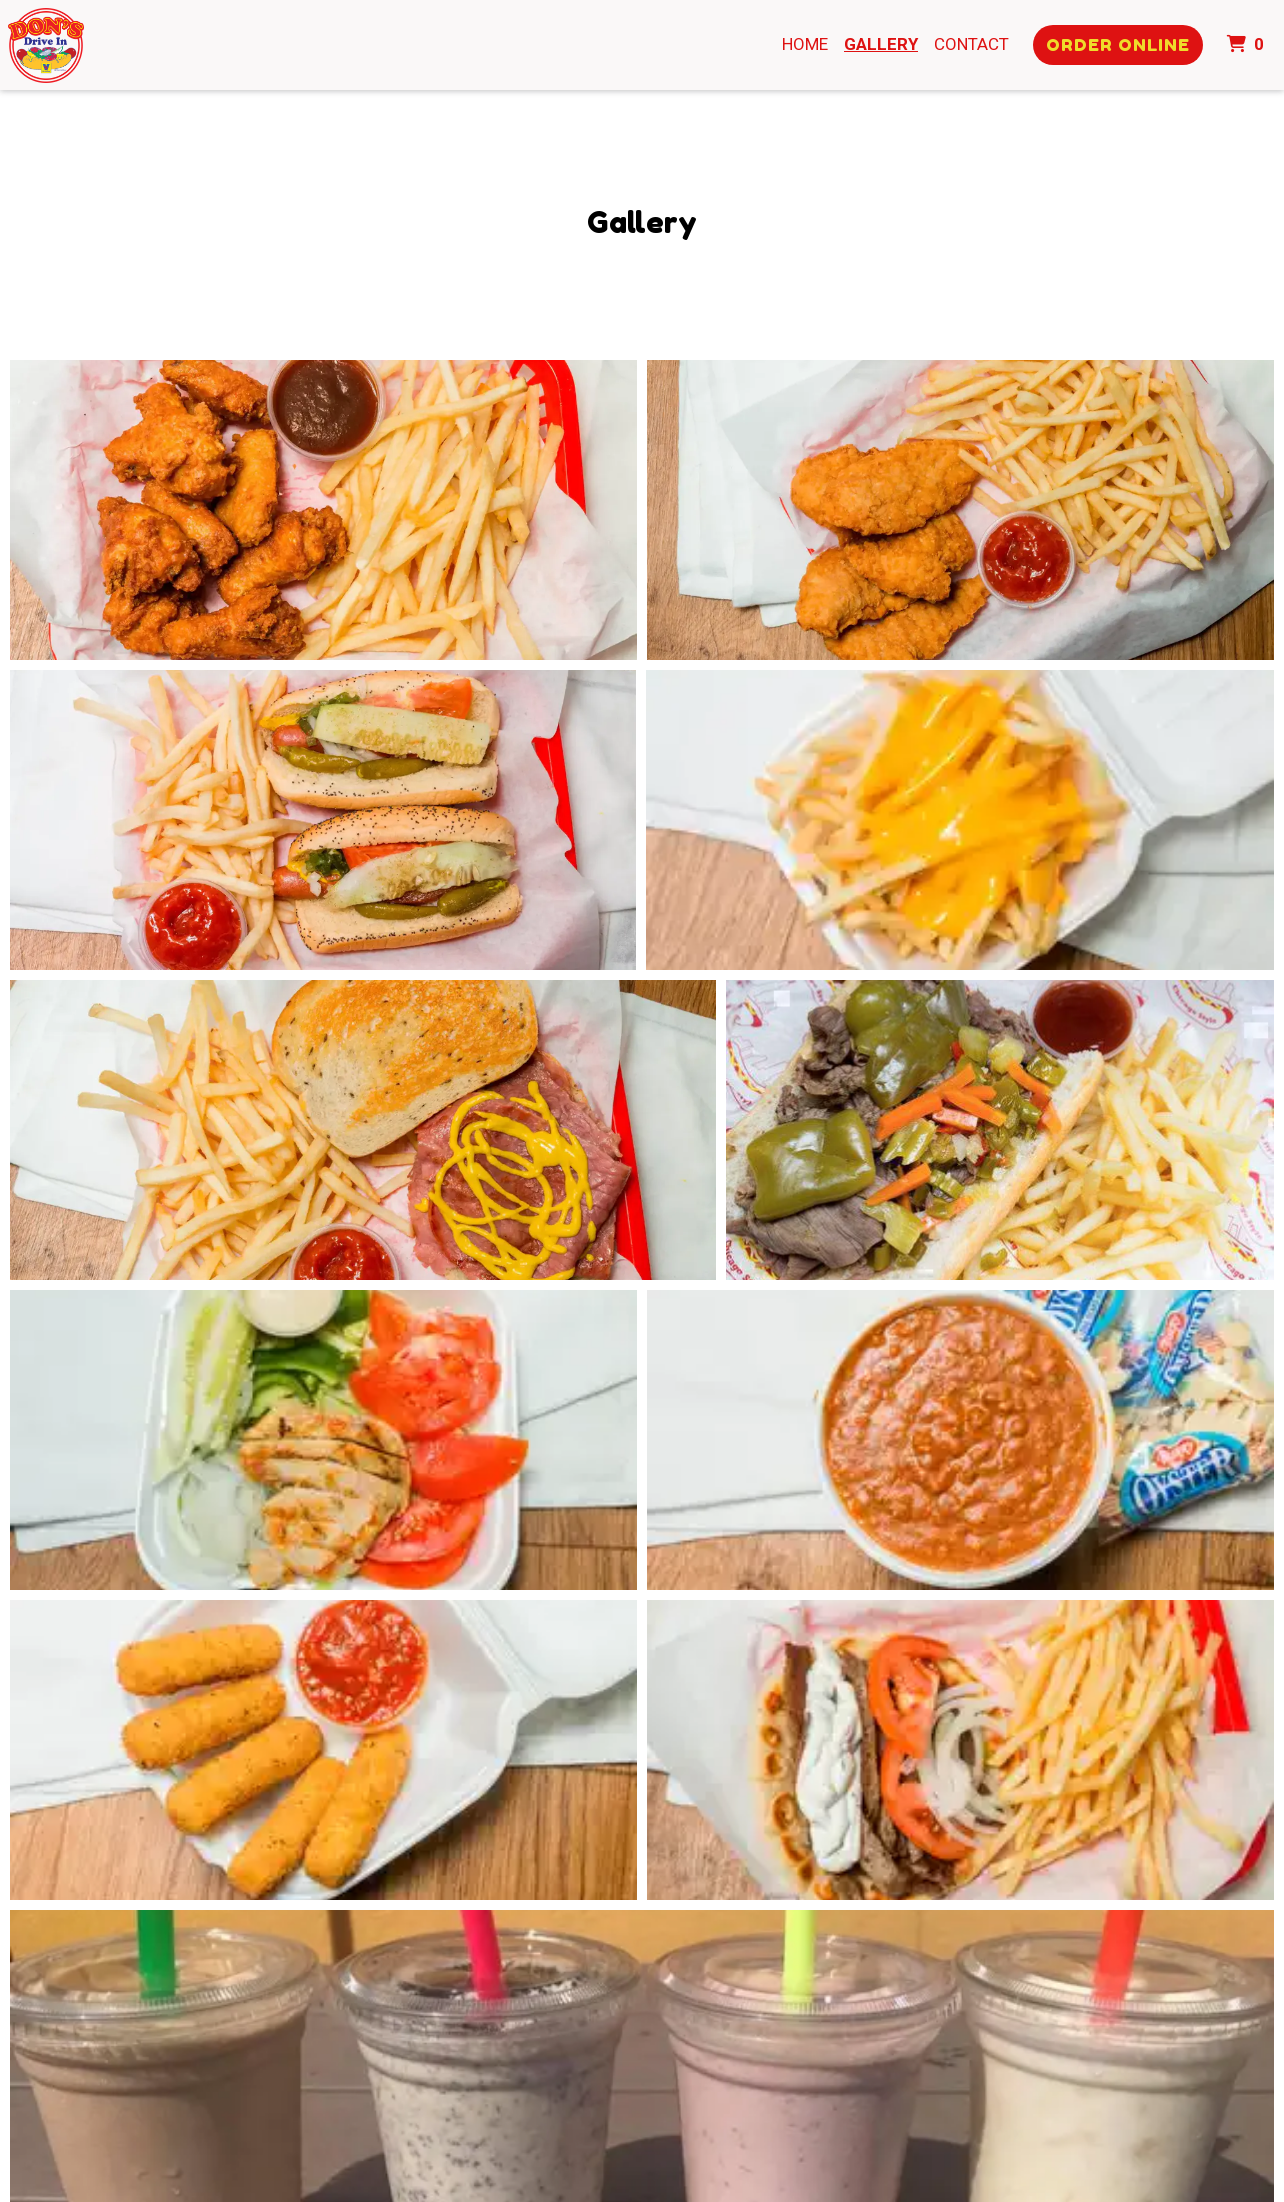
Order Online (1118, 44)
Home (805, 44)
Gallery (881, 44)
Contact (971, 44)
